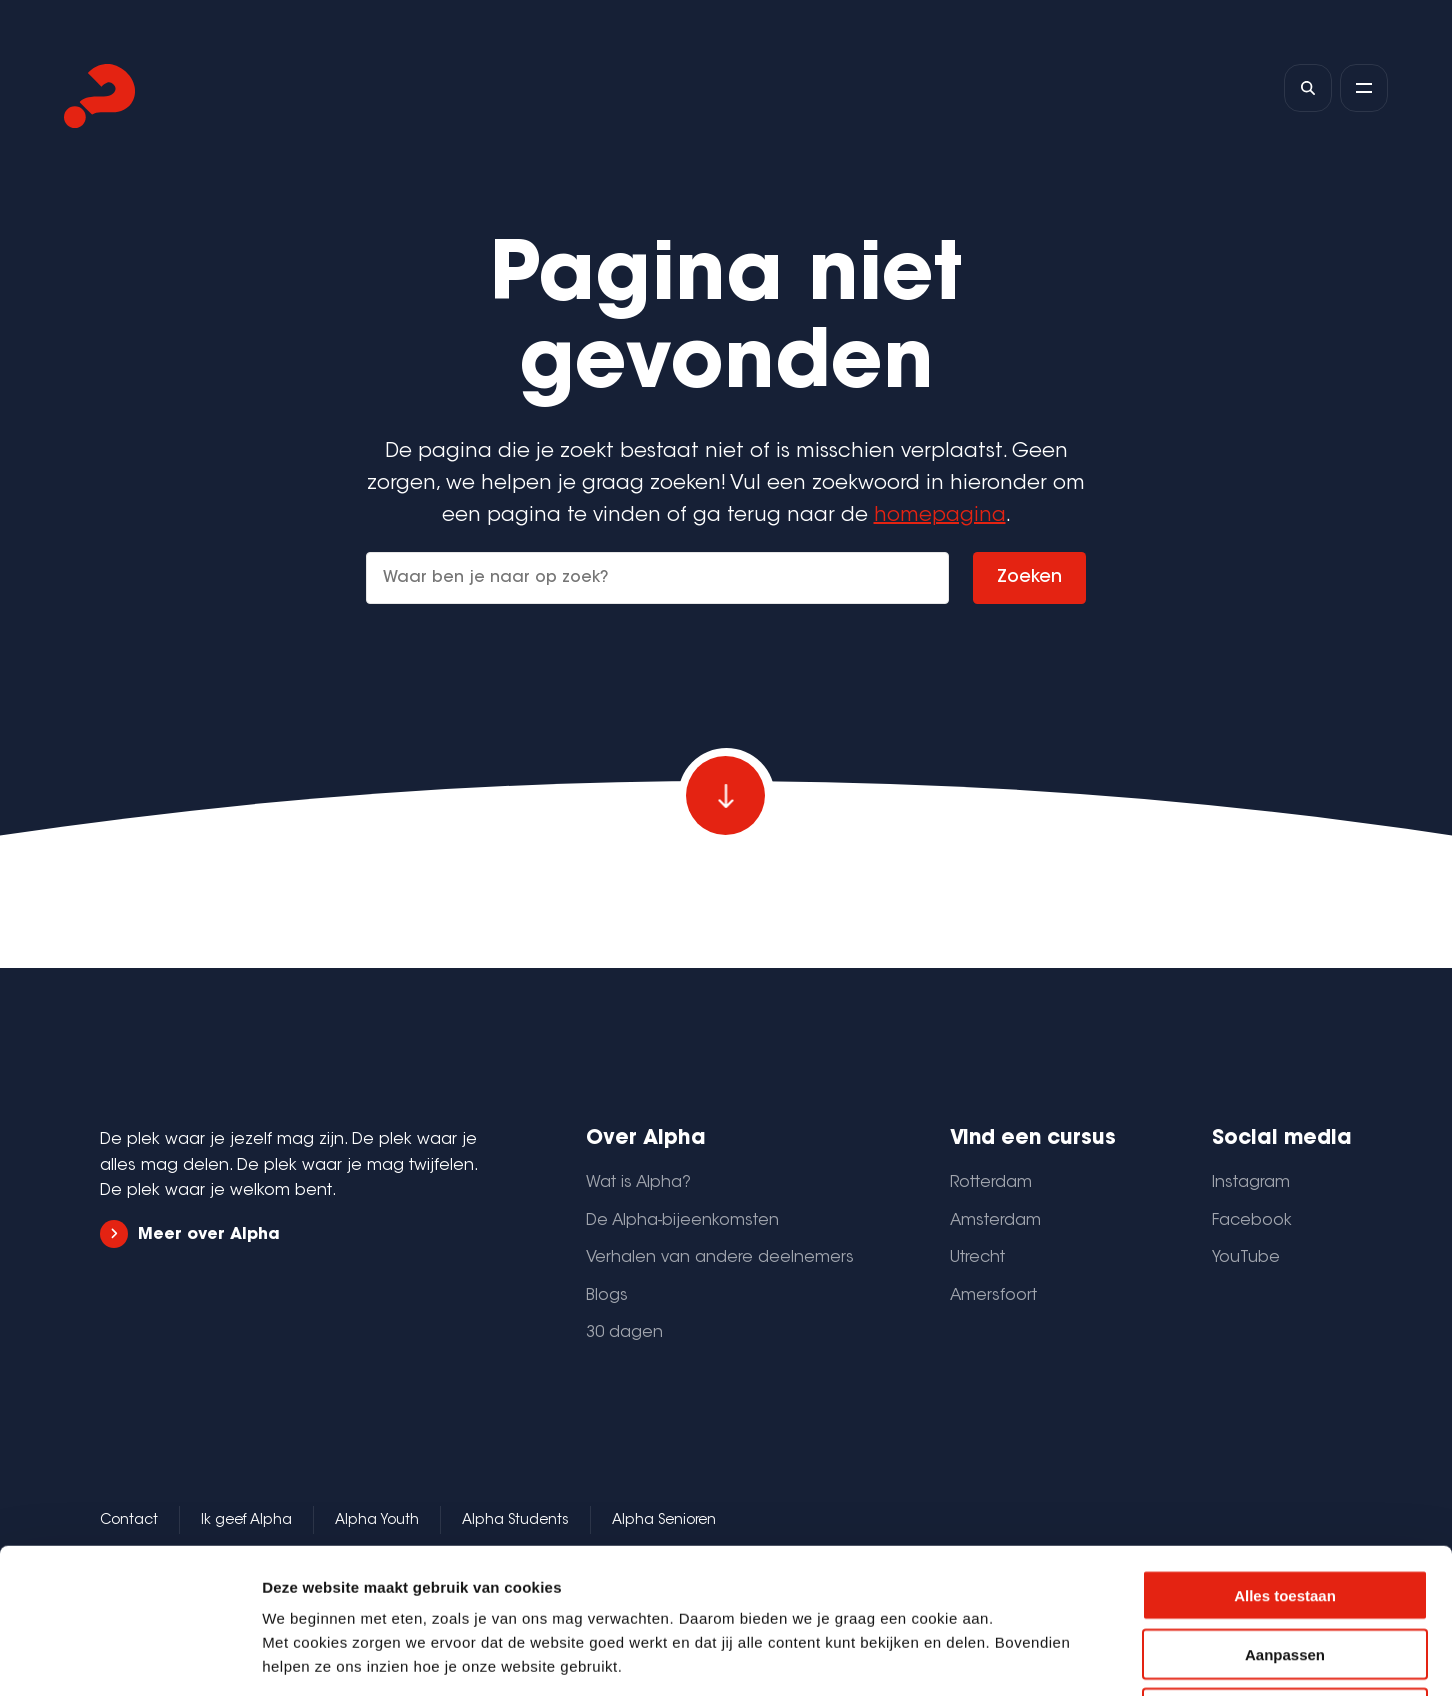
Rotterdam (991, 1183)
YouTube (1246, 1258)
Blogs (607, 1296)
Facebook (1252, 1221)
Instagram (1251, 1183)
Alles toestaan (1285, 1450)
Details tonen (1080, 1656)
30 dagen (624, 1333)
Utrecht (977, 1258)
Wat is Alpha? (638, 1183)
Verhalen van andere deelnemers (720, 1258)
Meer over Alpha (190, 1234)
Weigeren (1284, 1568)
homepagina (940, 516)
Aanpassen (1285, 1509)
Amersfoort (993, 1296)
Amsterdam (995, 1221)
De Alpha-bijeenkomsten (682, 1221)
